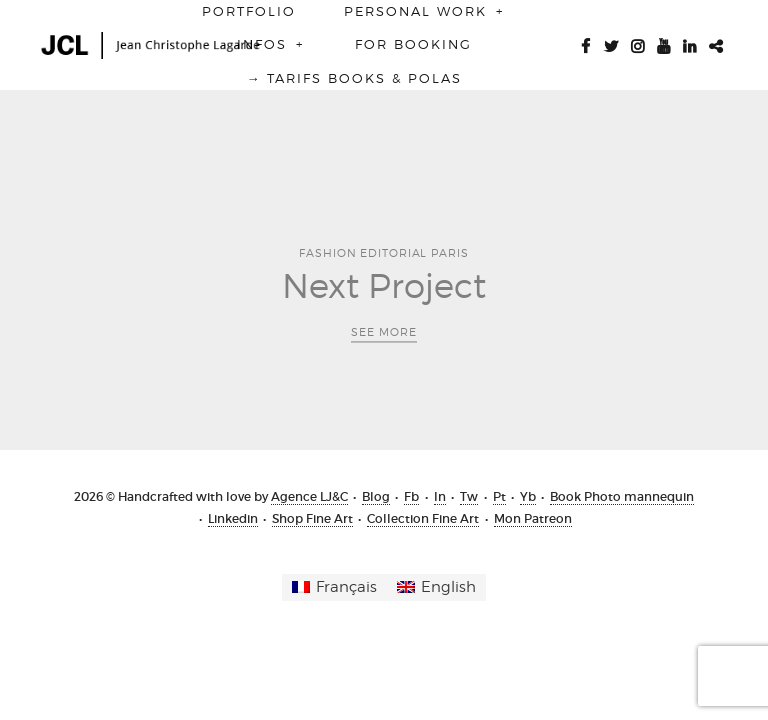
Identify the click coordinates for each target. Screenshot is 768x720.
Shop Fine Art (312, 518)
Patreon (715, 44)
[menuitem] (334, 587)
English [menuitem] (448, 587)
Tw (469, 496)
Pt (499, 496)
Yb (528, 496)
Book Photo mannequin (622, 496)
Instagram (637, 44)
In (440, 496)
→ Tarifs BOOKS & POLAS (354, 78)
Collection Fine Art (423, 518)
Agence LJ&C (309, 496)
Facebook (585, 44)
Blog (376, 496)
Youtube (663, 44)
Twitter (611, 44)
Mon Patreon (533, 518)
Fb (411, 496)
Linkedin (689, 44)
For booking (413, 44)
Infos (272, 44)
